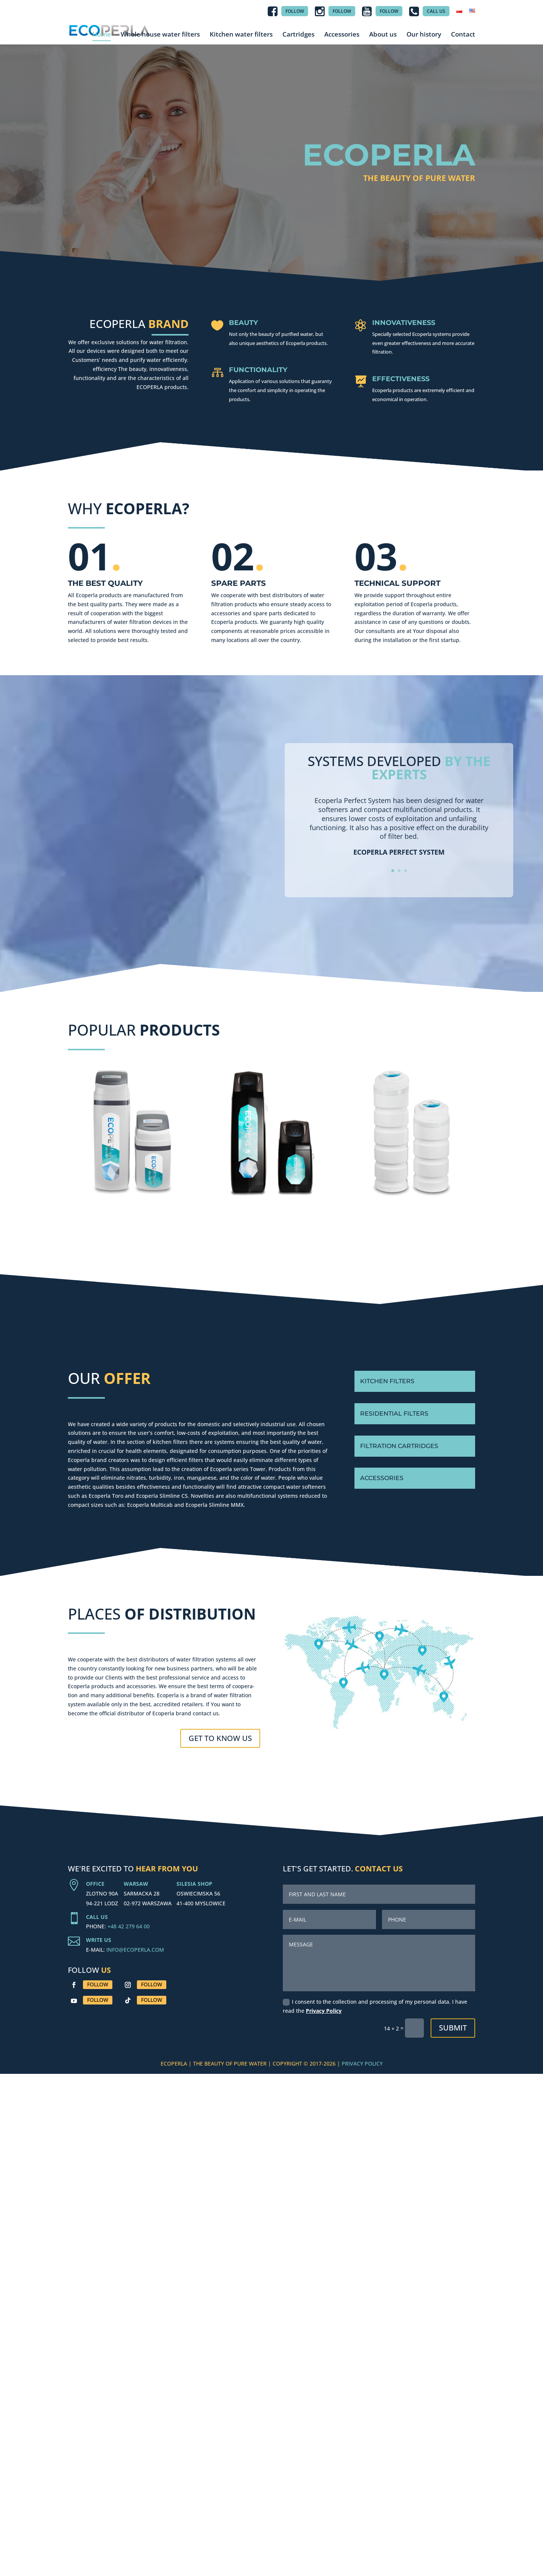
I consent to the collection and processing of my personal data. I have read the (375, 2006)
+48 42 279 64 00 (128, 1926)
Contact (463, 34)
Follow (97, 1984)
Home (101, 34)
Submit (453, 2028)
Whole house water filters (160, 34)
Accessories (341, 34)
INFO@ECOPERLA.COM (135, 1949)
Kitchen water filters (241, 34)
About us (383, 34)
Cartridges (298, 34)
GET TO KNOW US (220, 1738)
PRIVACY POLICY (362, 2063)
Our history (423, 34)
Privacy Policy (324, 2010)
